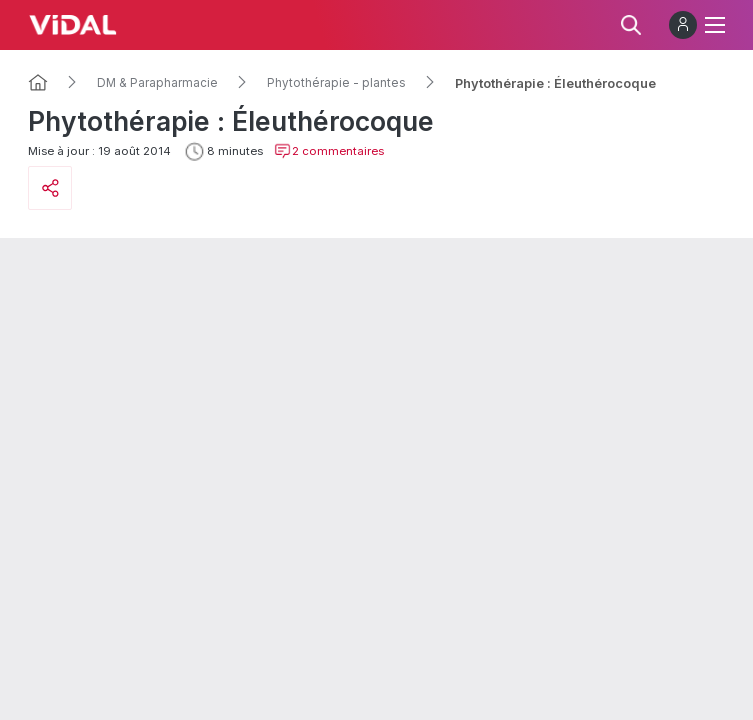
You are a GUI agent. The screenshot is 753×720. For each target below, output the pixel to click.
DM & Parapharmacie (157, 83)
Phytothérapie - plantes (336, 83)
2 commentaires (329, 151)
